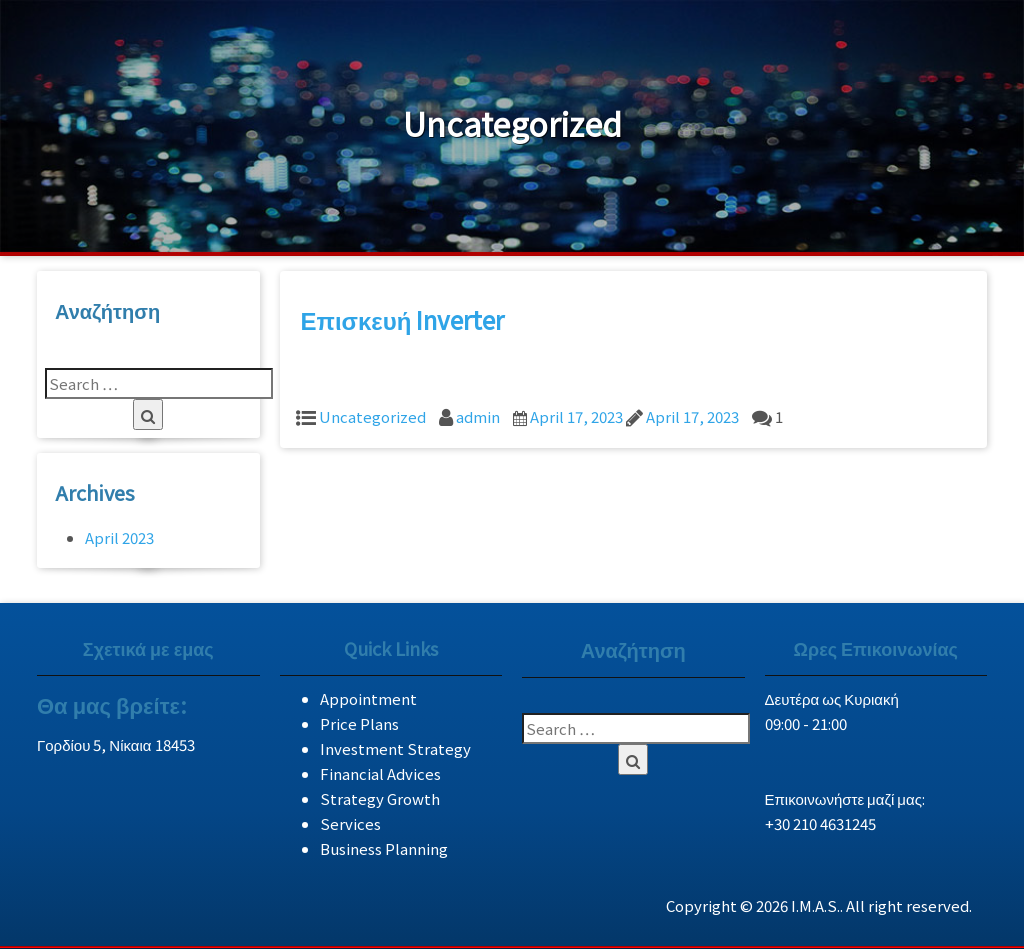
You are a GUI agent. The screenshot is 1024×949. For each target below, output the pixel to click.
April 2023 (119, 537)
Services (350, 823)
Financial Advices (380, 773)
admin (478, 416)
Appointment (368, 698)
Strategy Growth (380, 798)
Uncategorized (372, 416)
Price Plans (359, 723)
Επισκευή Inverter (403, 319)
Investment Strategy (395, 748)
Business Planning (384, 848)
